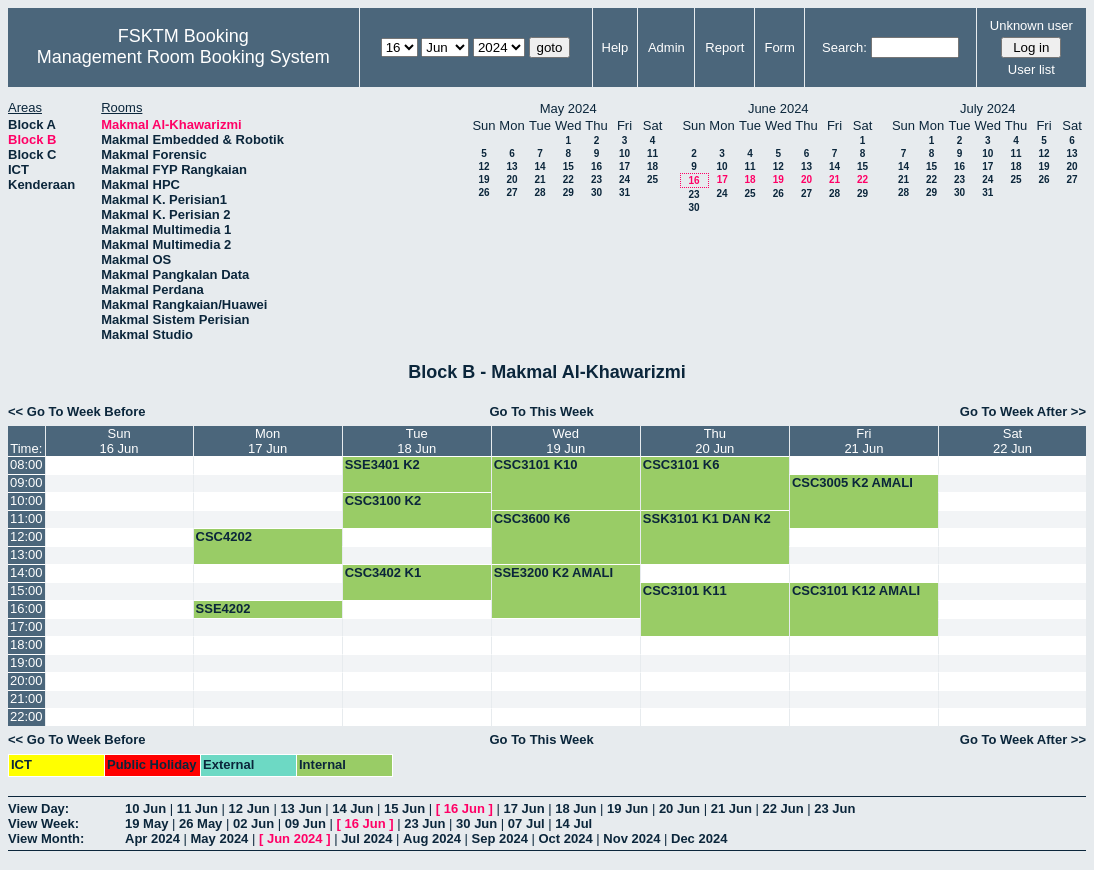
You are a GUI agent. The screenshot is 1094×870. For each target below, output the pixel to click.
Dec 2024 (699, 838)
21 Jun (731, 808)
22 (568, 179)
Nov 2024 (631, 838)
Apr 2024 (152, 838)
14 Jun (352, 808)
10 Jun (145, 808)
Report (724, 47)
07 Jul (526, 823)
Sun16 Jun (119, 441)
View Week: (43, 823)
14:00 (26, 572)
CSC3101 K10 (536, 464)
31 (624, 192)
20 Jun (679, 808)
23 (596, 179)
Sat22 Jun (1012, 441)
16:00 (26, 608)
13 (511, 166)
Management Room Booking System (183, 57)
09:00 (26, 482)
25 (652, 179)
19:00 (26, 662)
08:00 (26, 464)
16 (596, 166)
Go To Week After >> (1023, 411)
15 (568, 166)
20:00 (26, 680)
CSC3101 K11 (685, 590)
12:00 (26, 536)
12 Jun (249, 808)
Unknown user (1031, 25)
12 (483, 166)
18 (652, 166)
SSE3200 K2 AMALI (553, 572)
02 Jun (253, 823)
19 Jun (627, 808)
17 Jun (523, 808)
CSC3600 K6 (532, 518)
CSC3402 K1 (383, 572)
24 (624, 179)
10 (624, 153)
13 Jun (300, 808)
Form (779, 47)
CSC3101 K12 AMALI (856, 590)
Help (615, 47)
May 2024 (220, 838)
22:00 (26, 716)
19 (483, 179)
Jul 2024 (366, 838)
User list (1031, 69)
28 (539, 192)
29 (568, 192)
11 (652, 153)
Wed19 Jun (565, 441)
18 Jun (575, 808)
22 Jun (782, 808)
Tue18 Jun (416, 441)
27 (511, 192)
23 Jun (834, 808)
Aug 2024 (432, 838)
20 (511, 179)
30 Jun (476, 823)
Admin (666, 47)
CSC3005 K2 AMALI (852, 482)
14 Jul (573, 823)
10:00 (26, 500)
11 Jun (197, 808)
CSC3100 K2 (383, 500)
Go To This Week (541, 411)
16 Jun (464, 808)
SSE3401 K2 (382, 464)
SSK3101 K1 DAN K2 (707, 518)
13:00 (26, 554)
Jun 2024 (295, 838)
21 (539, 179)
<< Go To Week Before (77, 411)
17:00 (26, 626)
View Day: (38, 808)
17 (624, 166)
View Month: (46, 838)
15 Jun (404, 808)
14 (539, 166)
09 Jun (305, 823)
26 (483, 192)
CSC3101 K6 (681, 464)
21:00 (26, 698)
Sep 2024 (500, 838)
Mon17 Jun (267, 441)
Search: (844, 47)
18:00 (26, 644)
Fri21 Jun (863, 441)
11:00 (26, 518)
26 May (200, 823)
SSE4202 (223, 608)
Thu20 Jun (714, 441)
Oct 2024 (565, 838)
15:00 (26, 590)
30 (596, 192)
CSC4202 (224, 536)
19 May (146, 823)
